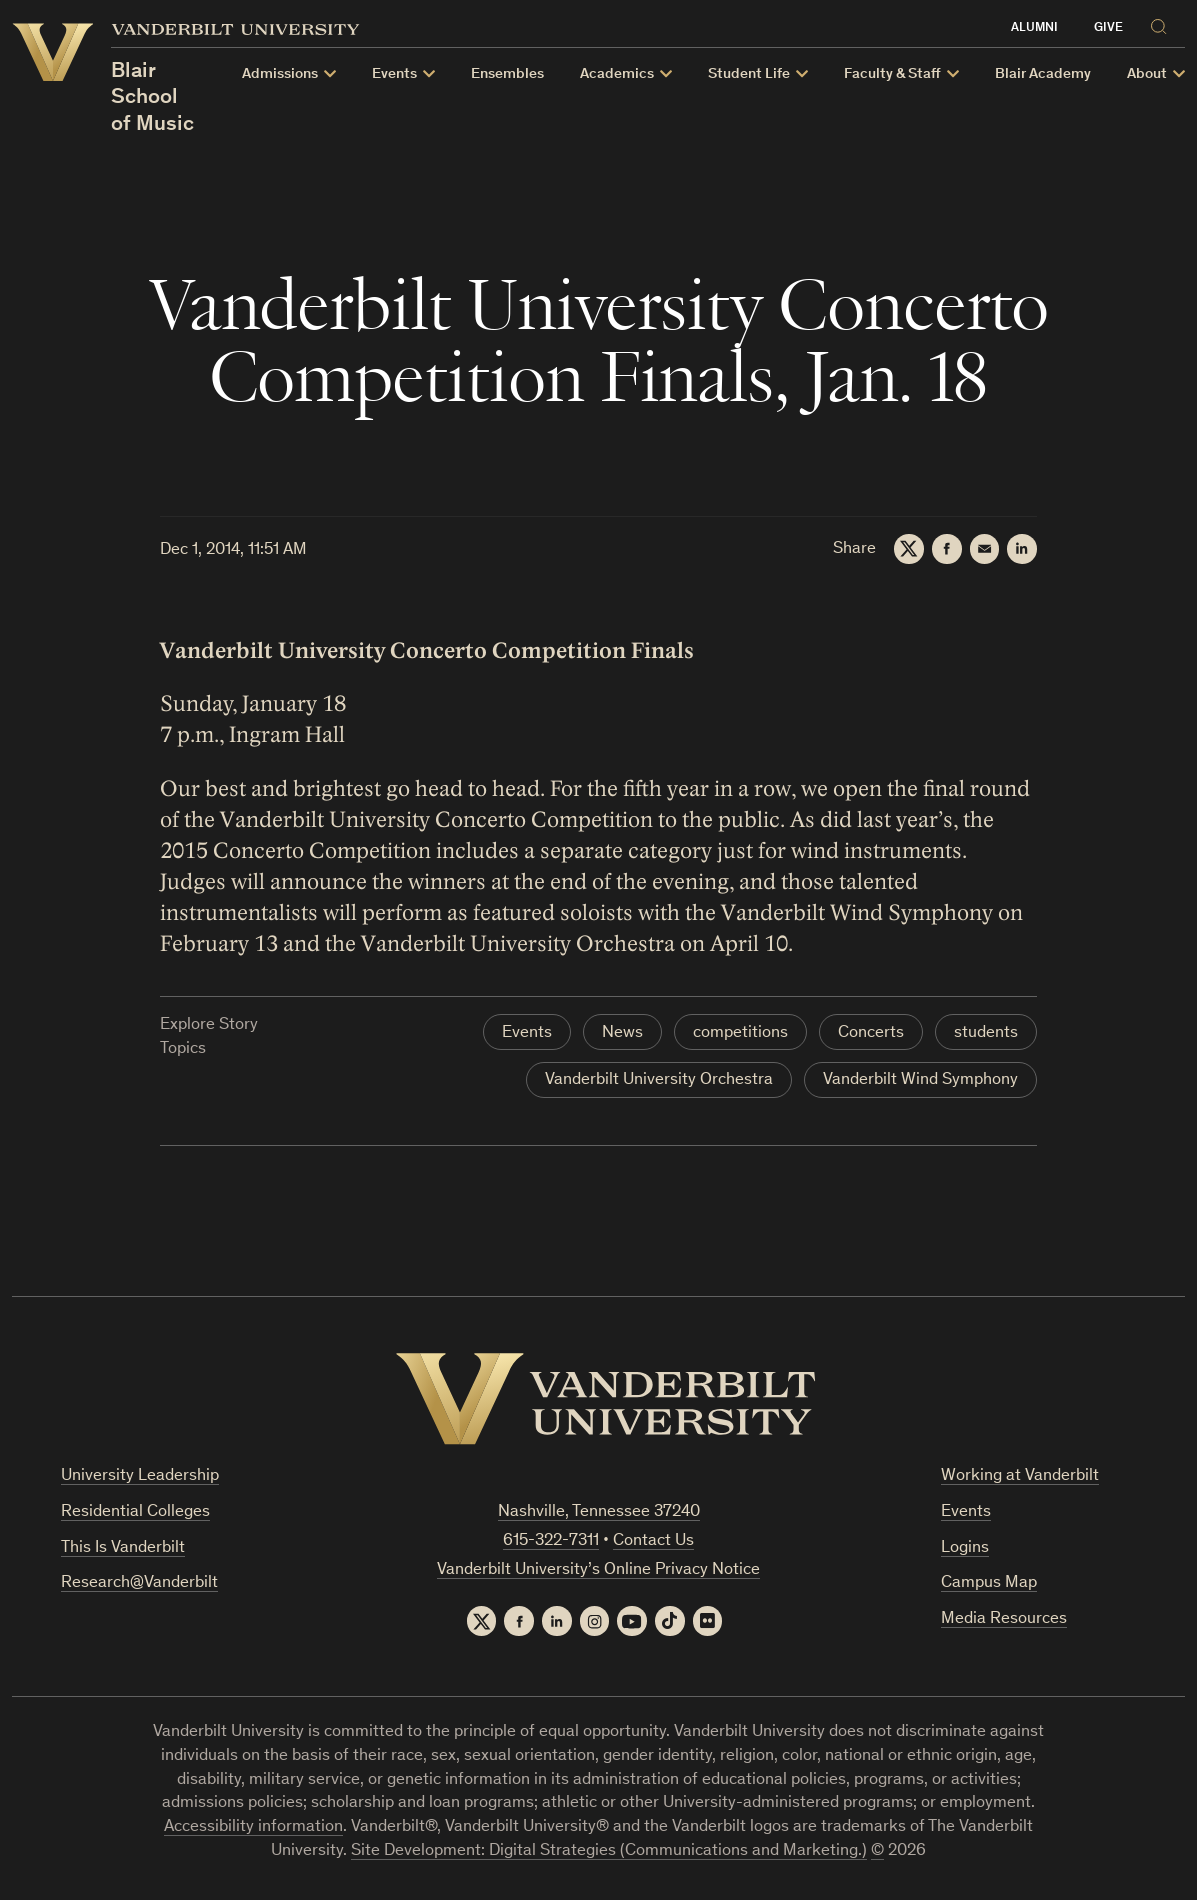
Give (1108, 28)
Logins (965, 1548)
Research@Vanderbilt (139, 1583)
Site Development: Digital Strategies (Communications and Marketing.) (609, 1851)
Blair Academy (1043, 74)
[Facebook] (946, 549)
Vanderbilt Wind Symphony (920, 1080)
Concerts (871, 1033)
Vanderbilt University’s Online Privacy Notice (598, 1570)
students (986, 1033)
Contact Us (653, 1541)
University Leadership (140, 1476)
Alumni (1034, 28)
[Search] (1163, 23)
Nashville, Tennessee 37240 (599, 1512)
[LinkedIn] (1022, 549)
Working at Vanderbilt (1020, 1476)
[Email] (984, 549)
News (622, 1033)
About (1147, 74)
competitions (740, 1033)
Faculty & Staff (892, 74)
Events (394, 74)
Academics (617, 74)
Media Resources (1004, 1619)
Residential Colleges (135, 1512)
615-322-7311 (551, 1541)
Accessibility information (253, 1828)
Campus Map (989, 1583)
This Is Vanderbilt (123, 1548)
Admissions (280, 74)
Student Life (749, 74)
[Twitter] (908, 549)
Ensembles (507, 74)
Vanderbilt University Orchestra (659, 1080)
